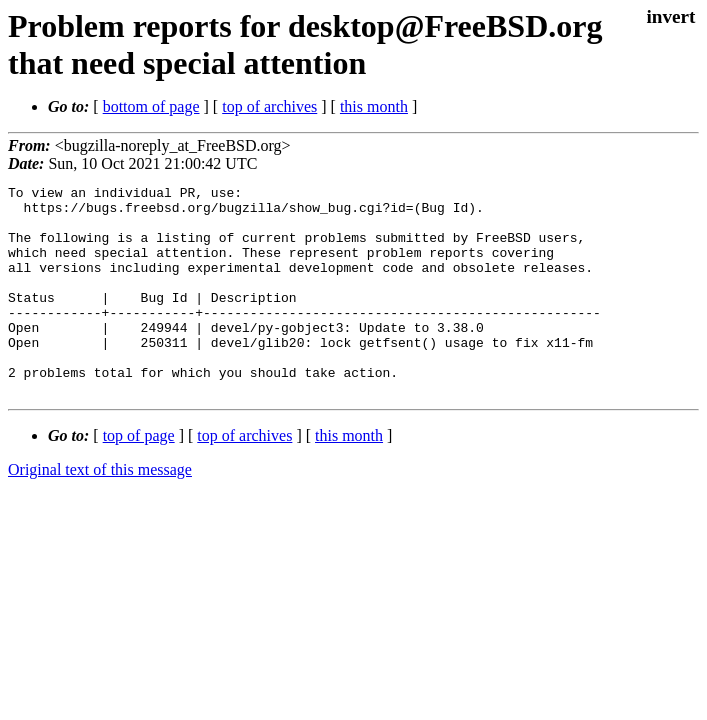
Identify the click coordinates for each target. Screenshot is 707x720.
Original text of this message (100, 511)
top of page (139, 477)
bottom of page (151, 106)
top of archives (269, 106)
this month (374, 106)
